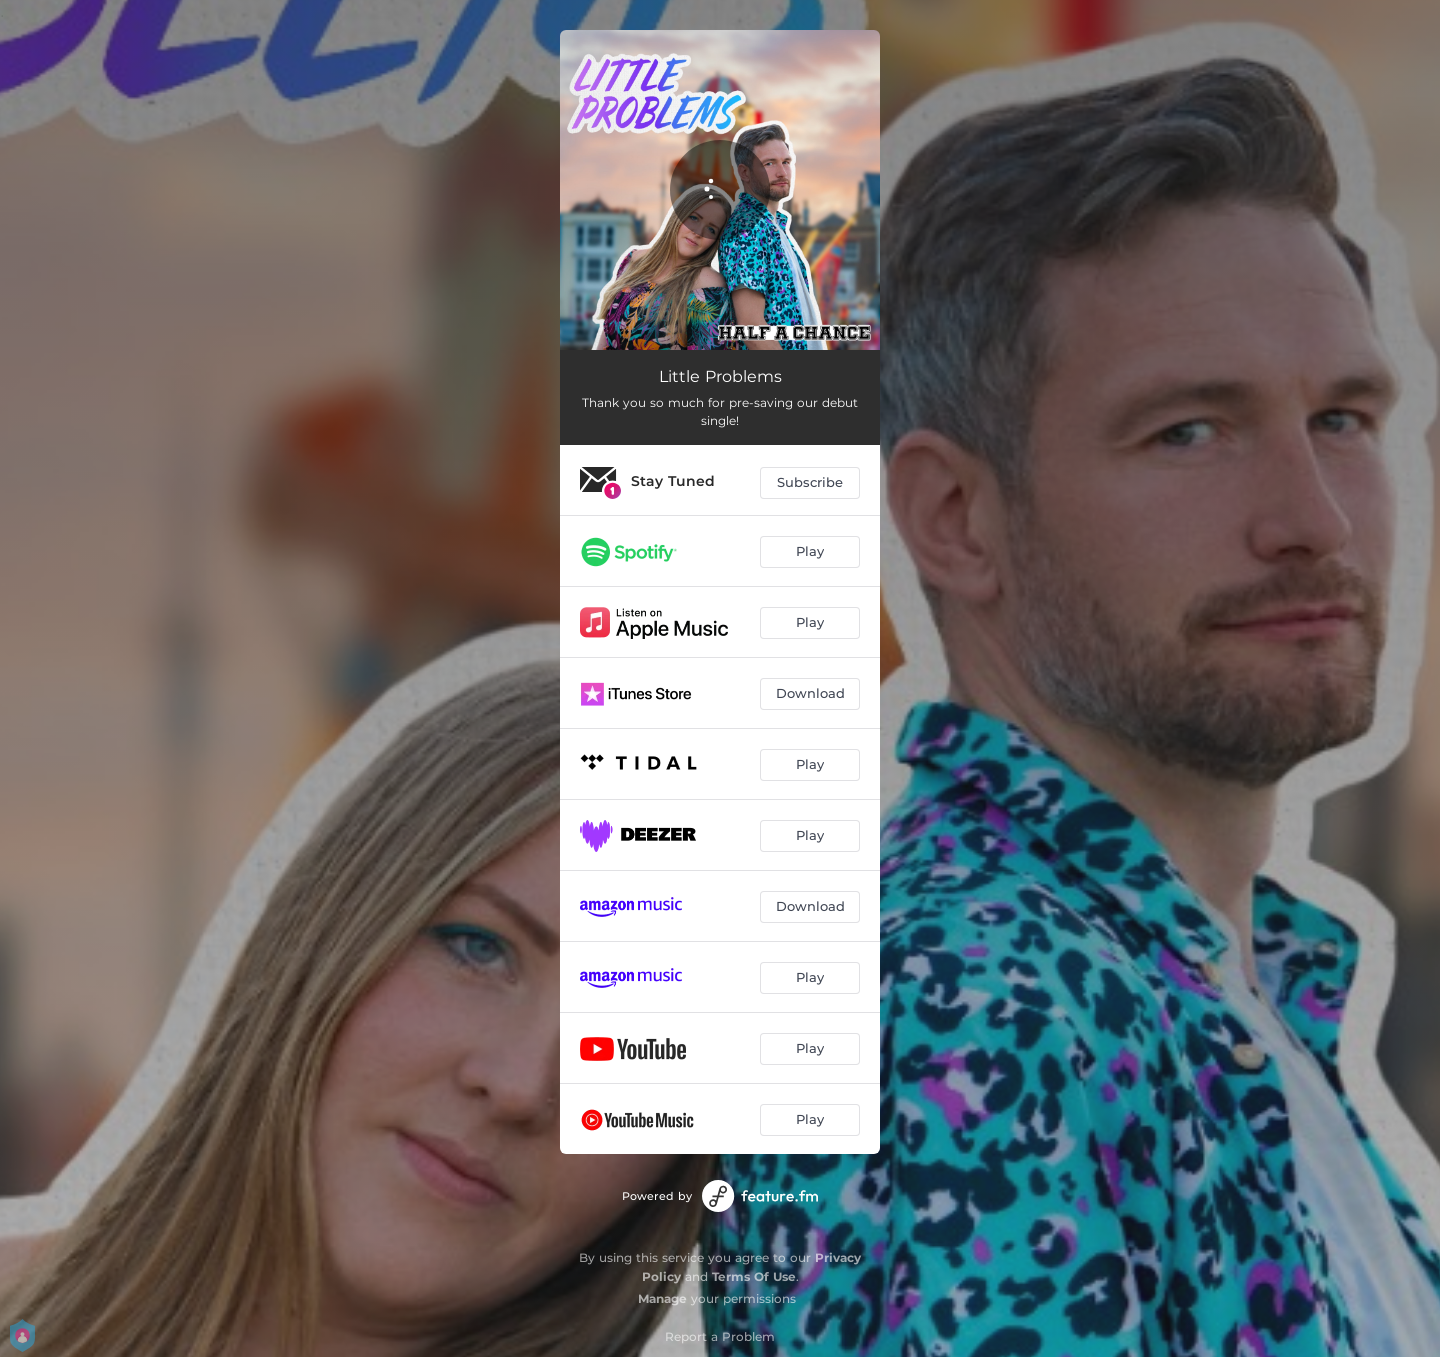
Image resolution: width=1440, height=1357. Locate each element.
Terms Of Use (754, 1276)
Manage (662, 1298)
